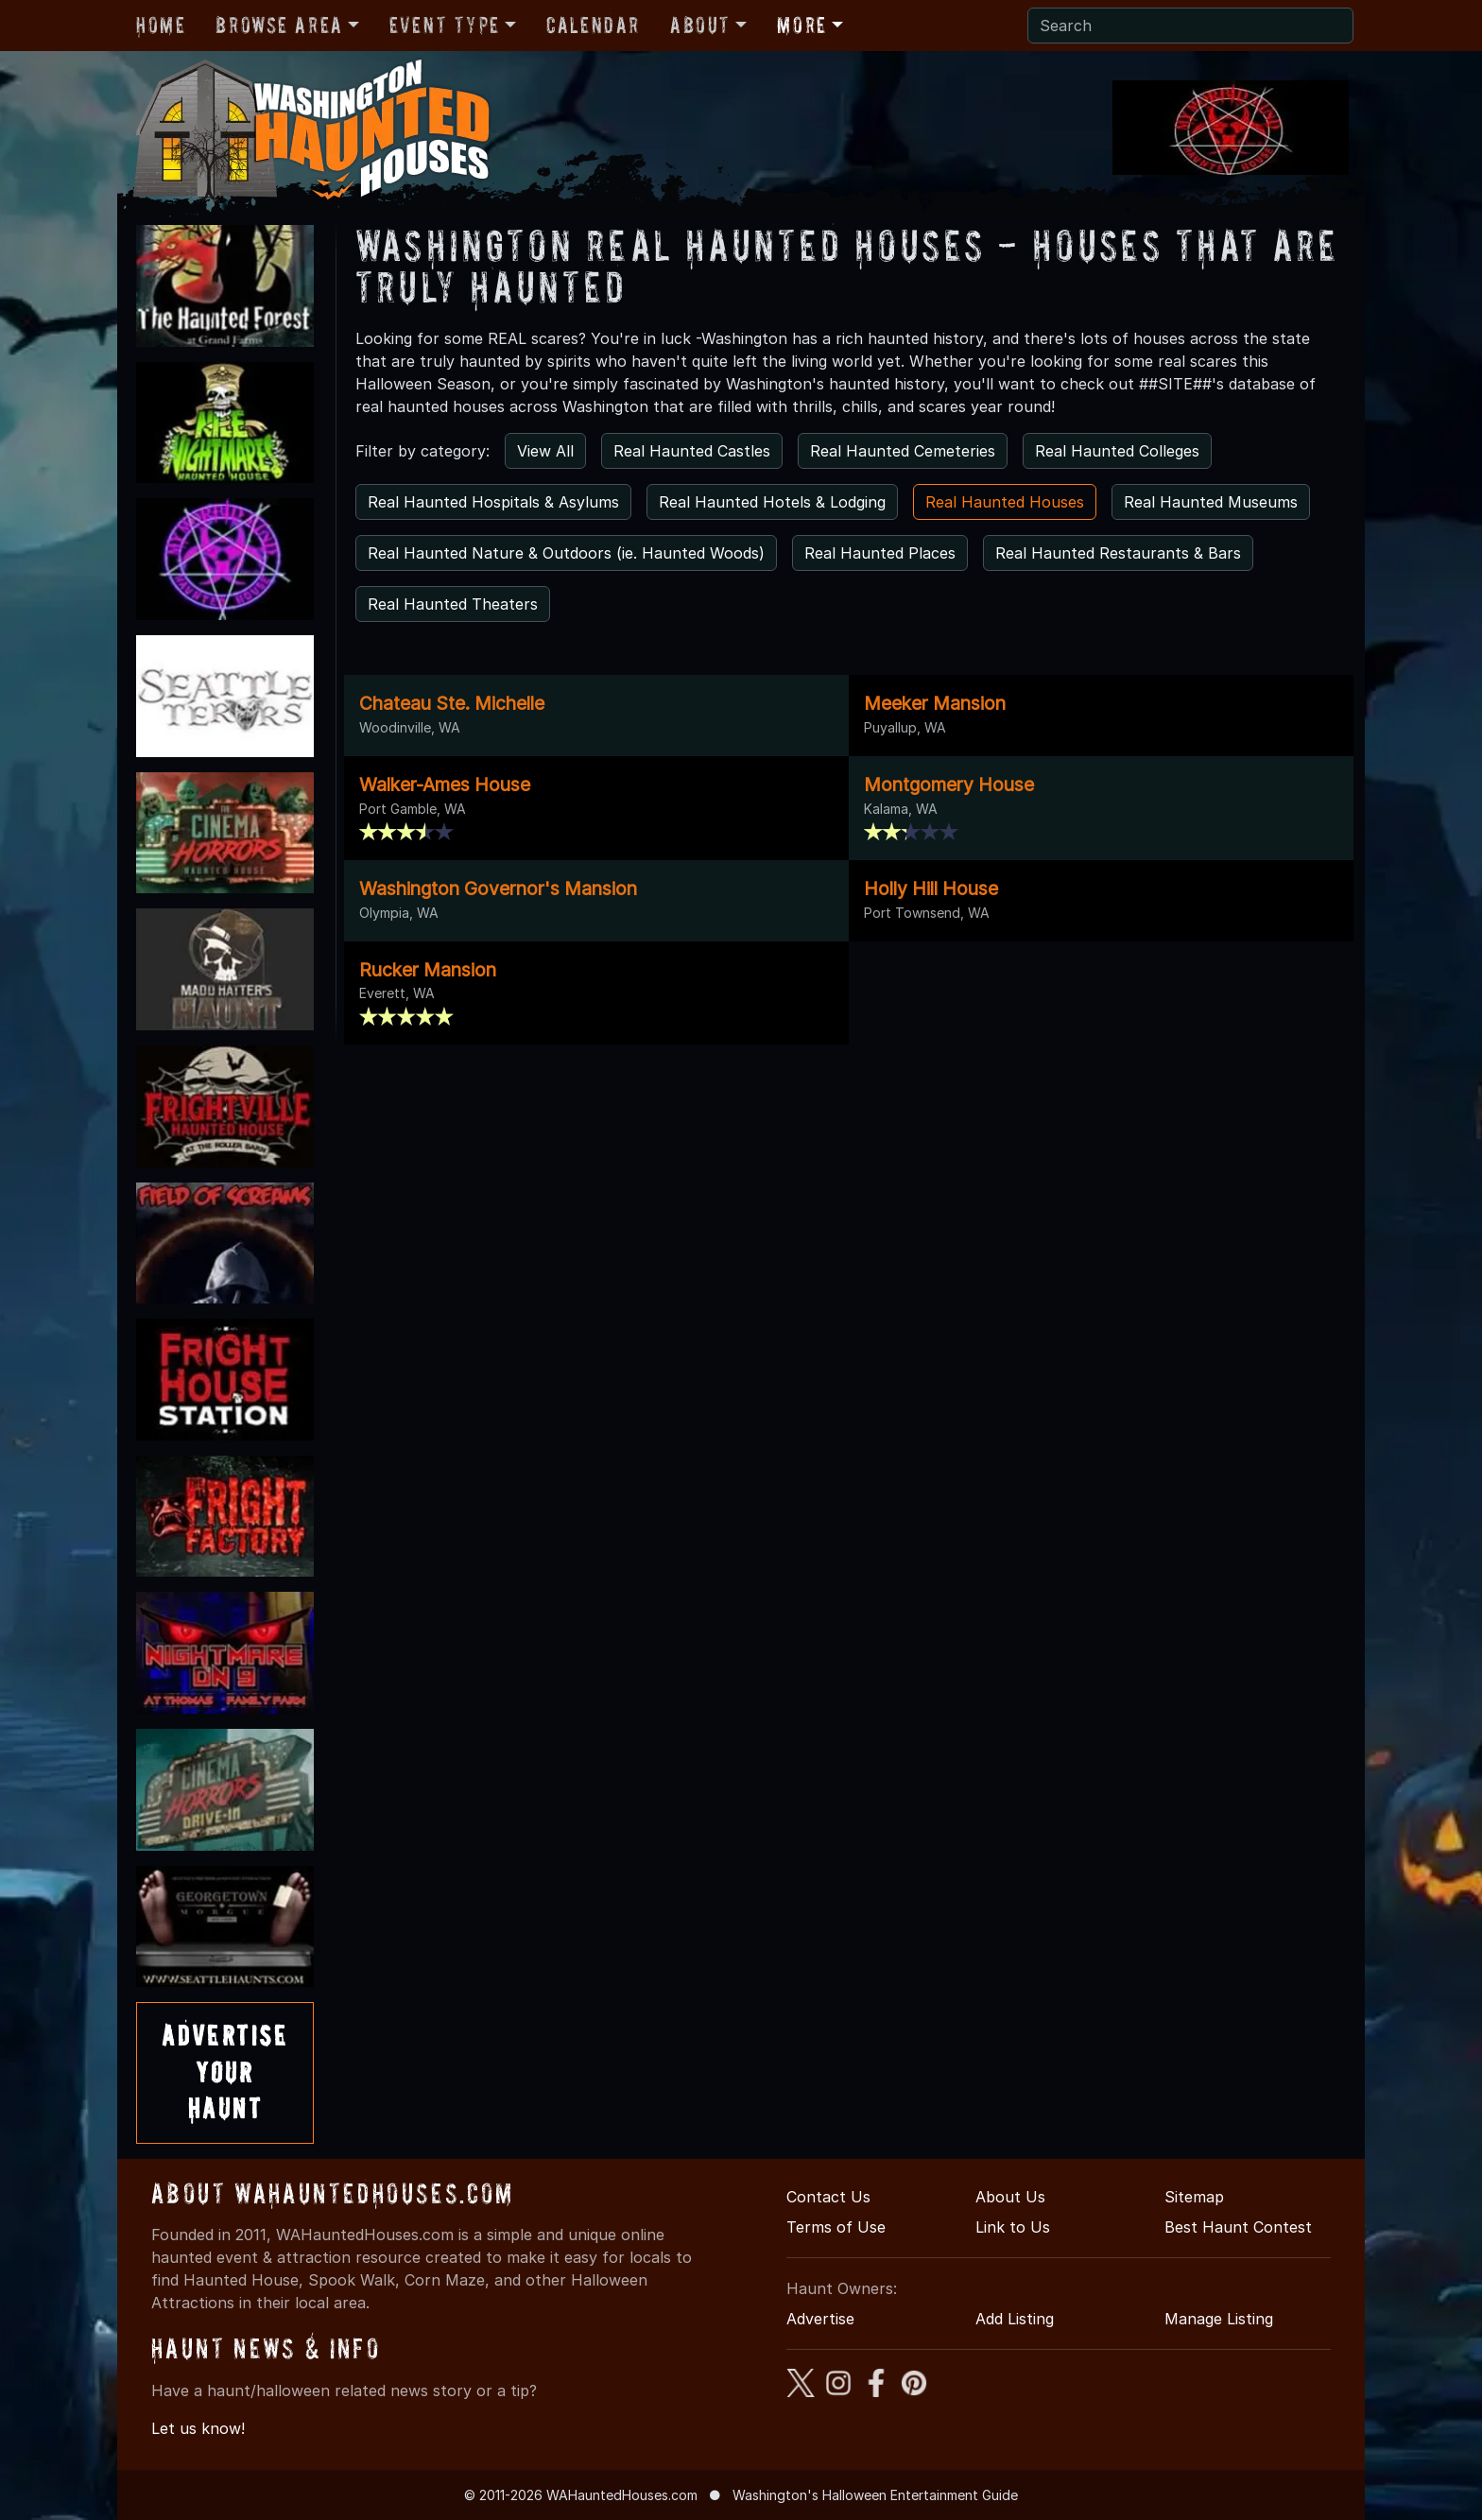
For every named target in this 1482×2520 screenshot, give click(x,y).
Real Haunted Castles (691, 450)
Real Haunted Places (880, 553)
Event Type (444, 25)
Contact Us (828, 2196)
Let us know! (198, 2428)
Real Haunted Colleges (1117, 450)
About (700, 25)
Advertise (820, 2318)
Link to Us (1012, 2227)
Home (160, 25)
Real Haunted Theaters (453, 604)
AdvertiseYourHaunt (225, 2072)
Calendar (593, 25)
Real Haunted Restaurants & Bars (1118, 553)
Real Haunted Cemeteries (902, 450)
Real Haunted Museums (1211, 501)
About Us (1010, 2196)
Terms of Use (836, 2227)
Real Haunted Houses (1004, 501)
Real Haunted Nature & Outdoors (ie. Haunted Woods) (566, 553)
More (801, 25)
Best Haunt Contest (1238, 2227)
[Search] (1190, 25)
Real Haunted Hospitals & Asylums (493, 501)
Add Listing (1014, 2318)
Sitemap (1194, 2196)
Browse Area (278, 25)
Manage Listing (1218, 2318)
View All (545, 450)
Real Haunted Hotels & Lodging (772, 501)
